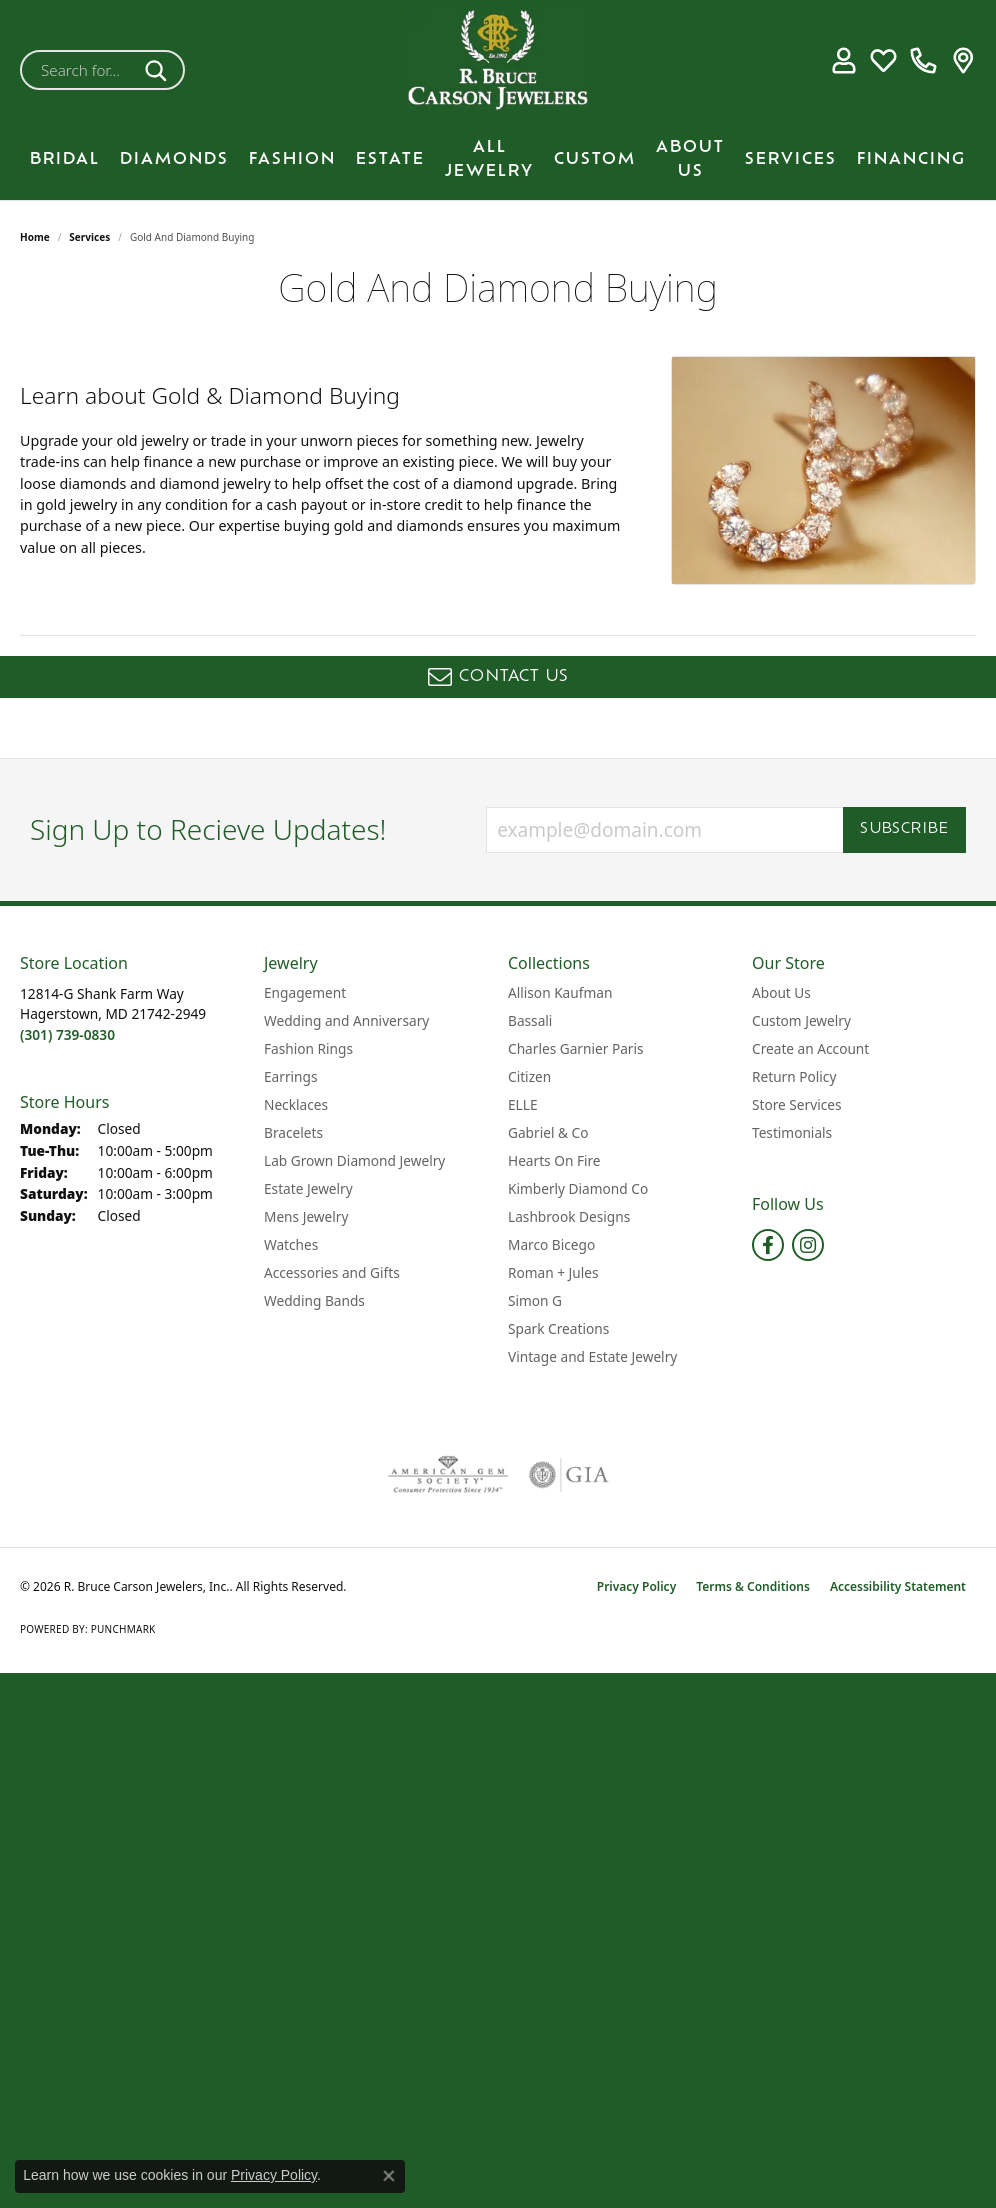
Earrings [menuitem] (291, 1076)
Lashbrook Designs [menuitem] (569, 1216)
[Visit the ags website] (448, 1475)
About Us (690, 160)
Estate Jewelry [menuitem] (308, 1188)
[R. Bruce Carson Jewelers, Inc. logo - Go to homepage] (498, 60)
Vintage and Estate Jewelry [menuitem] (592, 1356)
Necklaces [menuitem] (296, 1104)
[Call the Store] (67, 1034)
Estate (390, 160)
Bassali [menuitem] (530, 1020)
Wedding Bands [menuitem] (314, 1300)
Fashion (292, 160)
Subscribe (904, 829)
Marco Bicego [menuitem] (551, 1244)
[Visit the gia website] (569, 1475)
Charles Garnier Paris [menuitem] (576, 1048)
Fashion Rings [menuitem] (308, 1048)
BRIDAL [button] (65, 160)
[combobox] (79, 70)
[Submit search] (159, 70)
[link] (923, 60)
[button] (843, 60)
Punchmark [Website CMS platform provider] (123, 1629)
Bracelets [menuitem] (293, 1132)
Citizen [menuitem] (529, 1076)
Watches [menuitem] (291, 1244)
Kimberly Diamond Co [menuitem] (578, 1188)
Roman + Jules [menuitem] (553, 1272)
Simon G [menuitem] (535, 1300)
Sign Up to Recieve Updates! (208, 830)
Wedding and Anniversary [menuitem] (346, 1020)
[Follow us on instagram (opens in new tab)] (808, 1245)
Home (35, 237)
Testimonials (792, 1132)
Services (791, 160)
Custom (595, 160)
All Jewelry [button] (489, 160)
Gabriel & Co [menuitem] (548, 1132)
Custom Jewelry (801, 1020)
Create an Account (810, 1048)
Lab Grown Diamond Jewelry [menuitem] (354, 1160)
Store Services (797, 1104)
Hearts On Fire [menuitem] (554, 1160)
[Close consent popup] (389, 2176)
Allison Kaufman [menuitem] (560, 992)
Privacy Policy (636, 1586)
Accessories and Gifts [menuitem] (332, 1272)
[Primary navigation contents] (498, 160)
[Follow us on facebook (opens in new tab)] (768, 1245)
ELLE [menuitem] (523, 1104)
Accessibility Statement (898, 1586)
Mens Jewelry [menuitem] (306, 1216)
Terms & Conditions (753, 1586)
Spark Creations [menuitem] (558, 1328)
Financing (911, 160)
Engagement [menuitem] (305, 992)
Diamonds (174, 160)
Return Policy (794, 1076)
